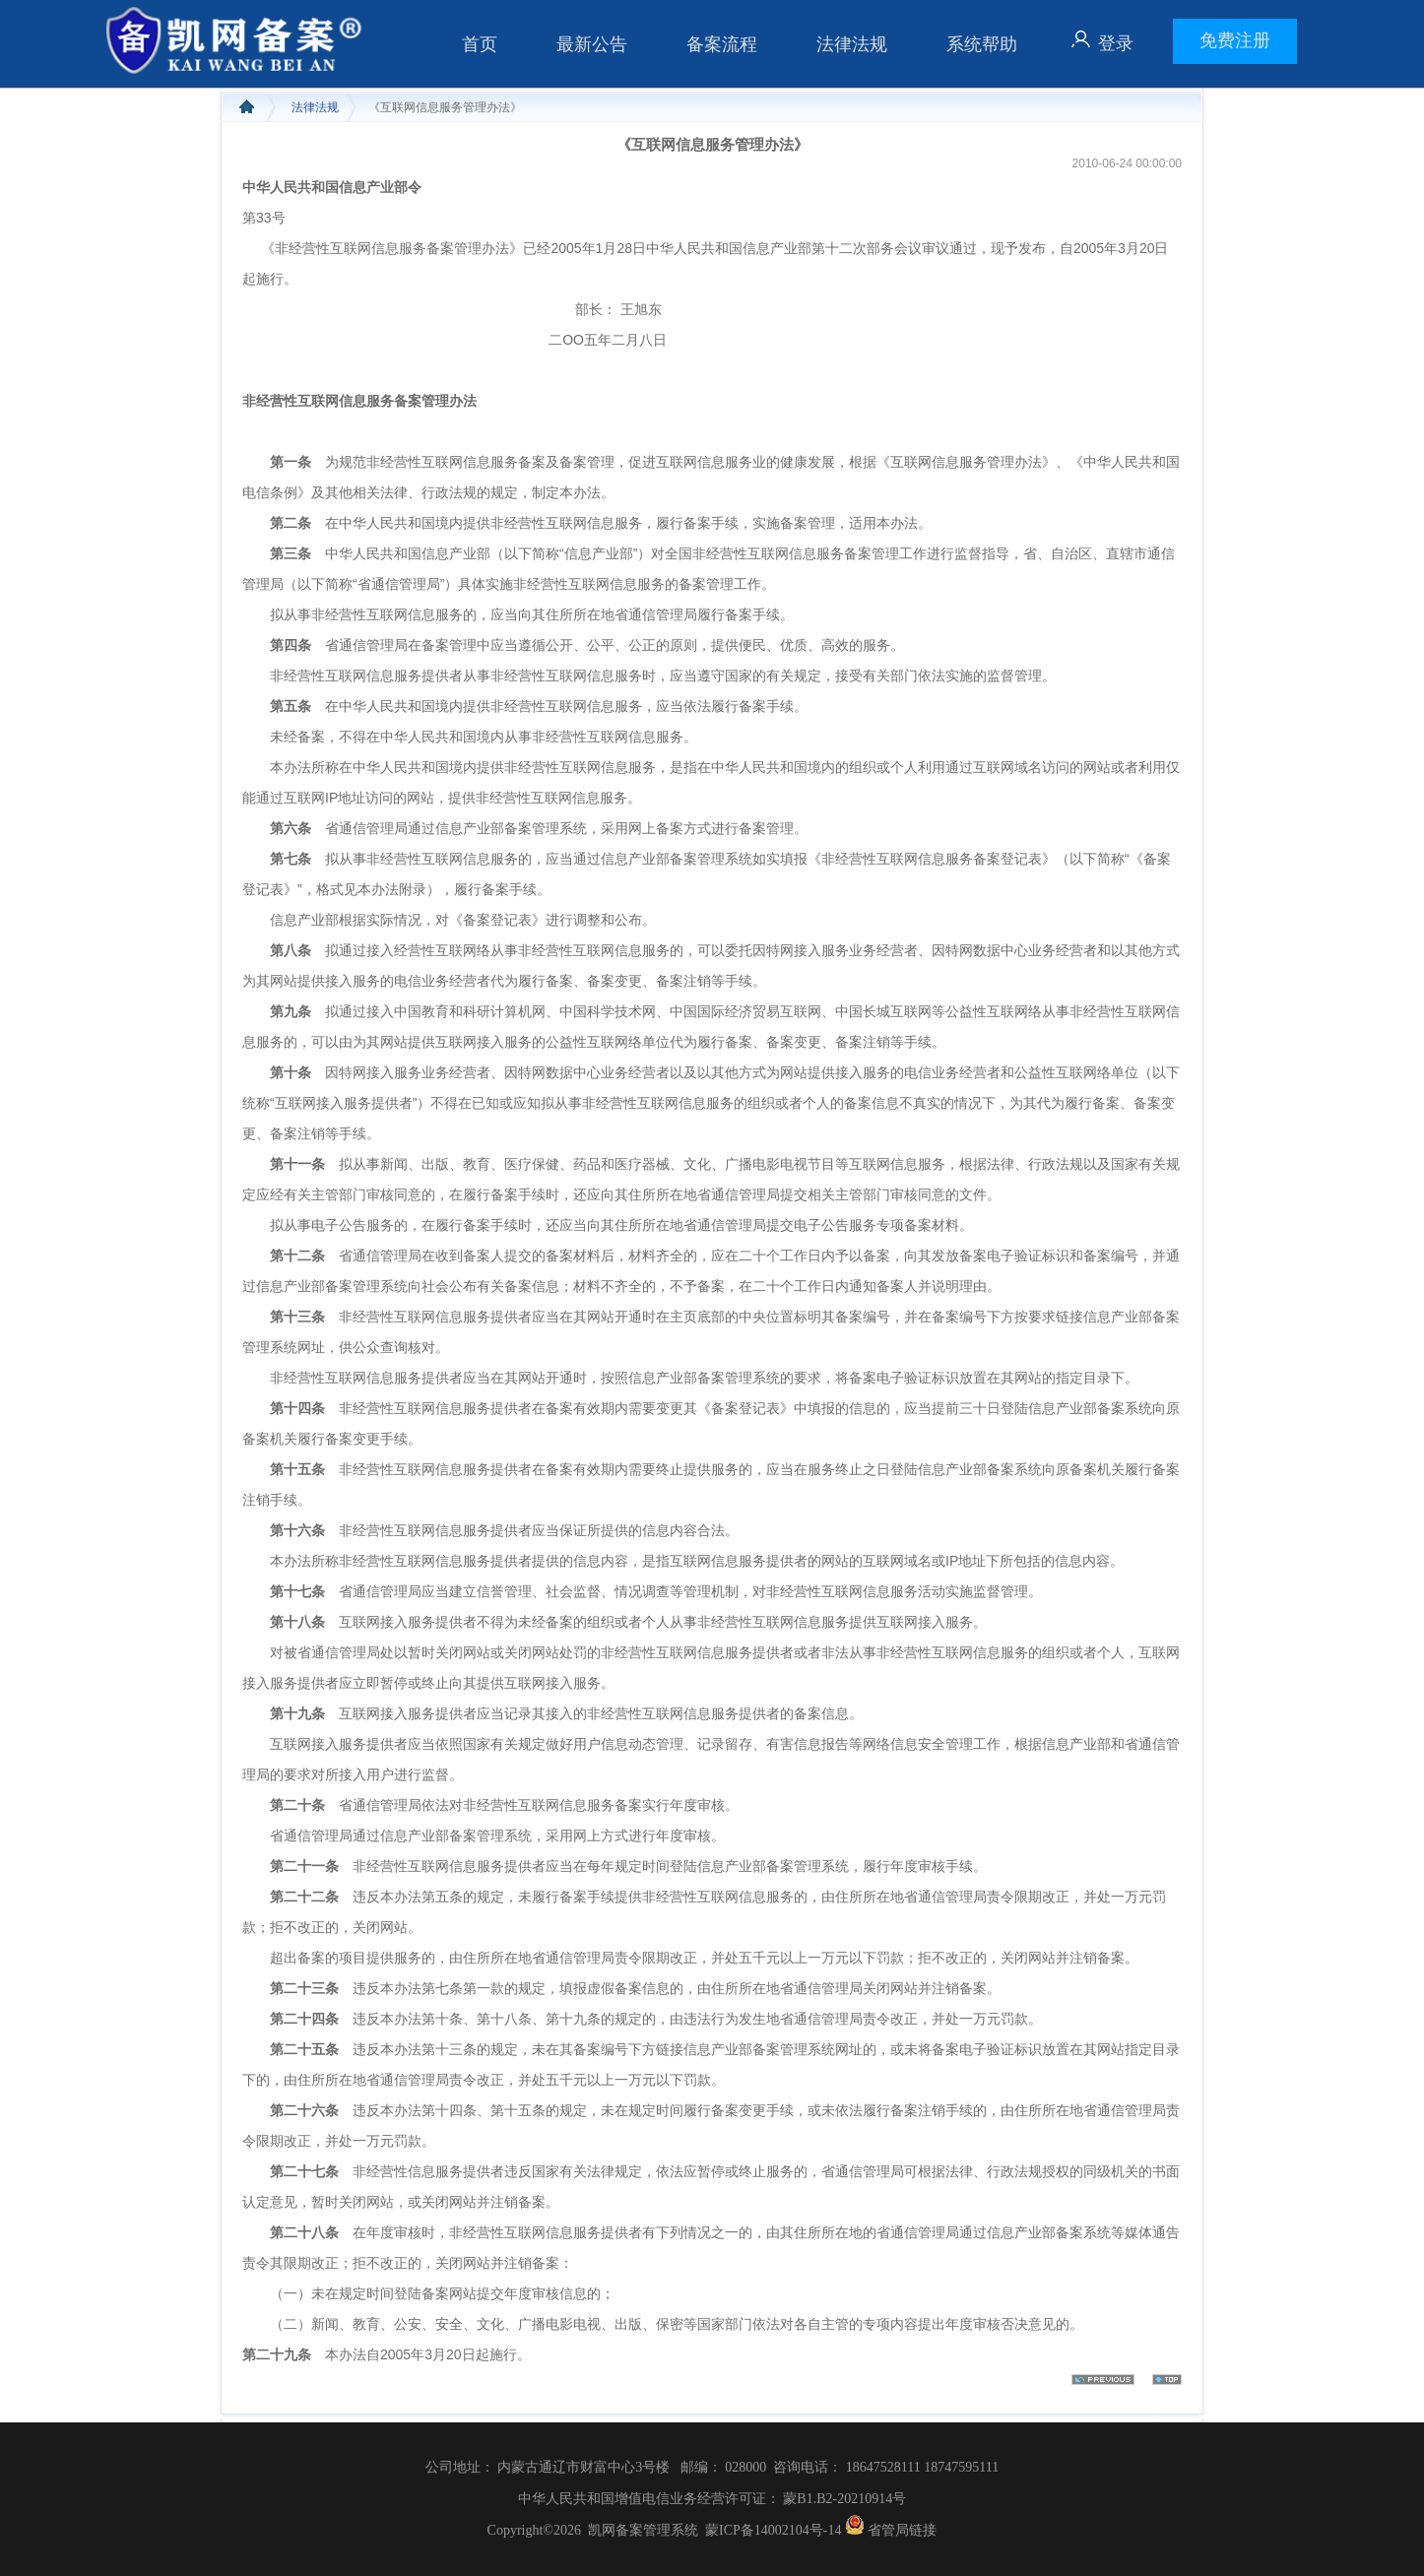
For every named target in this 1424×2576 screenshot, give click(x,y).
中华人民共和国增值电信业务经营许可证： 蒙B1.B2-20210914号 (712, 2498)
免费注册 (1234, 40)
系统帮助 (981, 44)
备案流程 (721, 44)
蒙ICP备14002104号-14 (773, 2530)
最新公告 (591, 44)
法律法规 (851, 44)
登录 (1115, 43)
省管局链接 (902, 2530)
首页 (479, 44)
